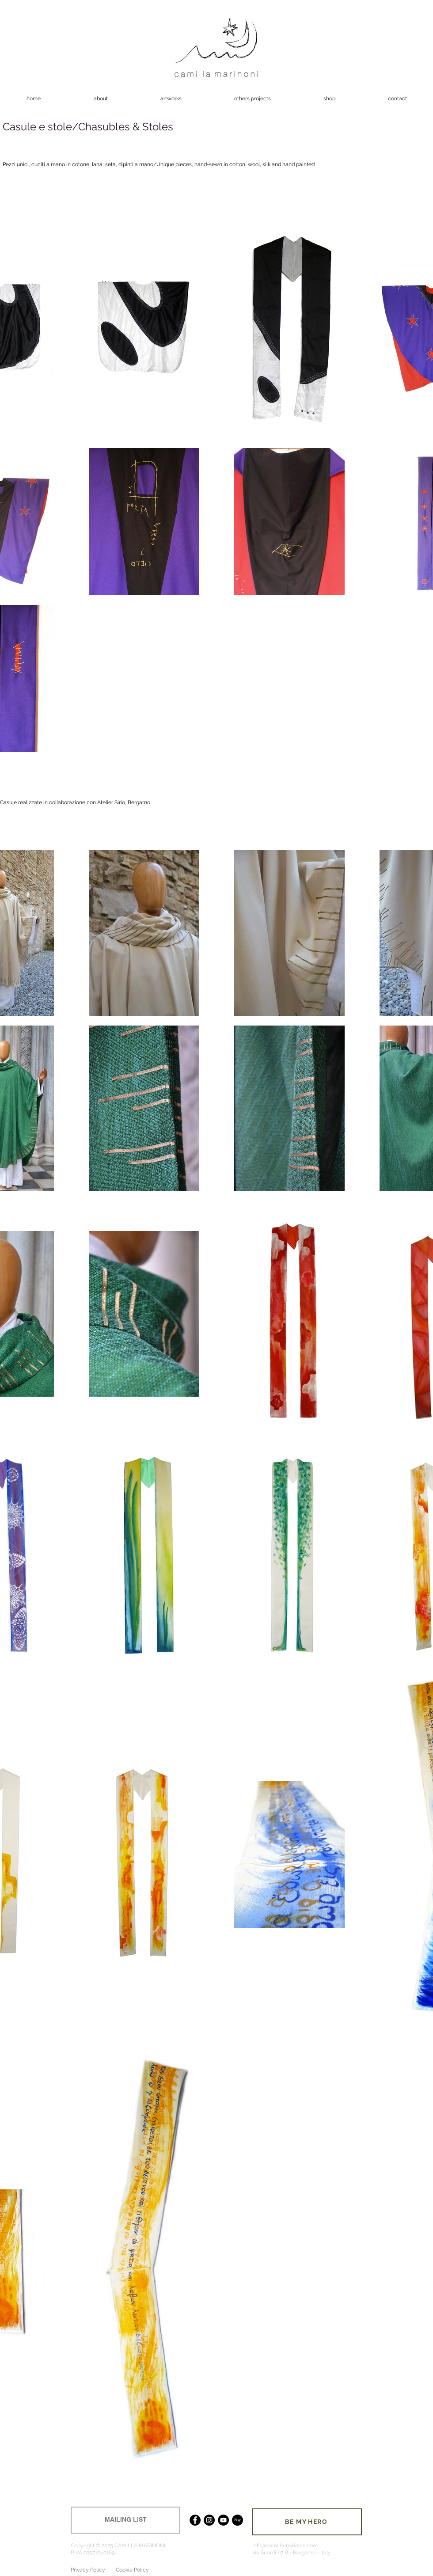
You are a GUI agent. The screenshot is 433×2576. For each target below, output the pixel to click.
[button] (171, 98)
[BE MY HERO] (307, 2521)
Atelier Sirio (111, 802)
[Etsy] (237, 2520)
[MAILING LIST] (125, 2520)
